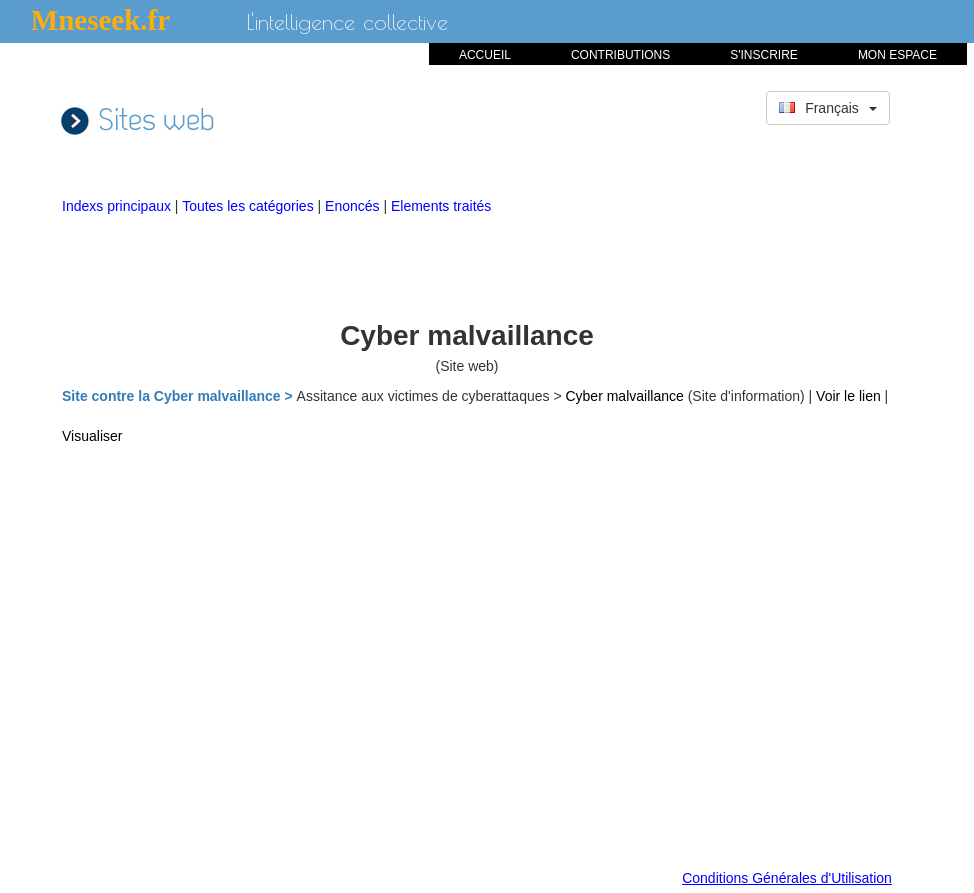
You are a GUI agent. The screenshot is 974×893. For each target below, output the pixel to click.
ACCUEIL (485, 55)
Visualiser (92, 436)
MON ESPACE (897, 55)
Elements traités (441, 206)
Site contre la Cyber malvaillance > (179, 396)
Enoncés (354, 206)
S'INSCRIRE (764, 55)
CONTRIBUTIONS (620, 55)
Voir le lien (850, 396)
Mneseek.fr (100, 20)
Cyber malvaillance (626, 396)
